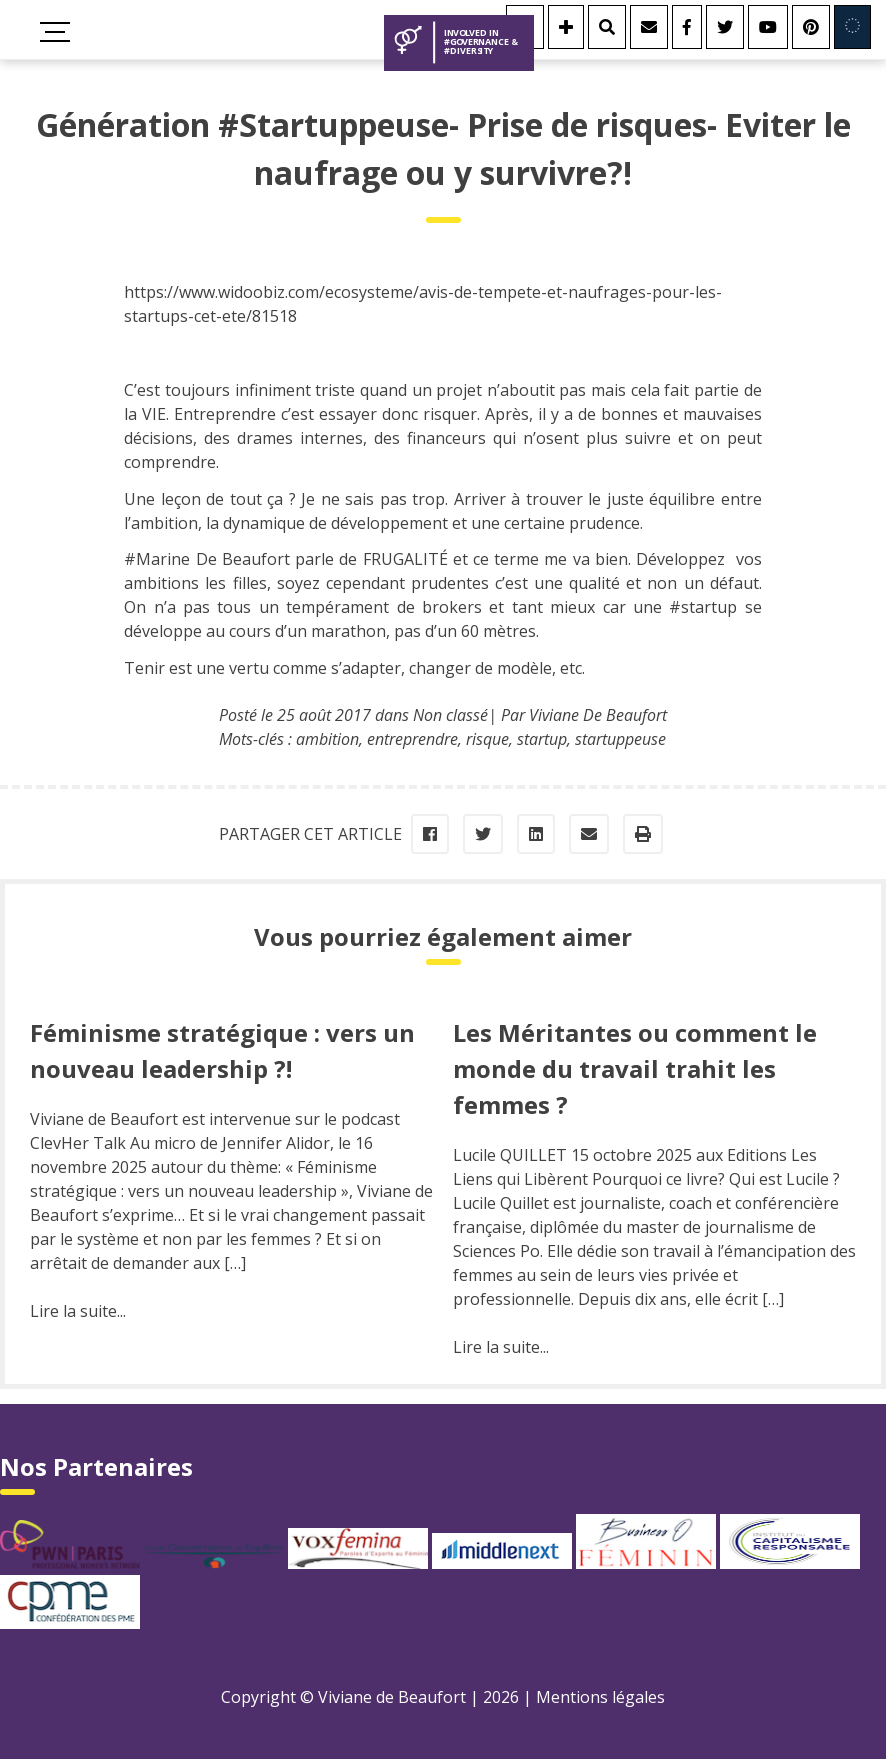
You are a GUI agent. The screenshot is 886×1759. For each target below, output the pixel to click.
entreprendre (412, 739)
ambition (327, 739)
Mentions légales (600, 1697)
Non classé (450, 715)
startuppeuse (620, 739)
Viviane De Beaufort (598, 715)
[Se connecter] (566, 27)
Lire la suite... (78, 1311)
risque (487, 739)
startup (542, 739)
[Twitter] (725, 27)
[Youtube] (768, 27)
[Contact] (649, 27)
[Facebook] (687, 27)
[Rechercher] (607, 27)
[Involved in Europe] (852, 27)
